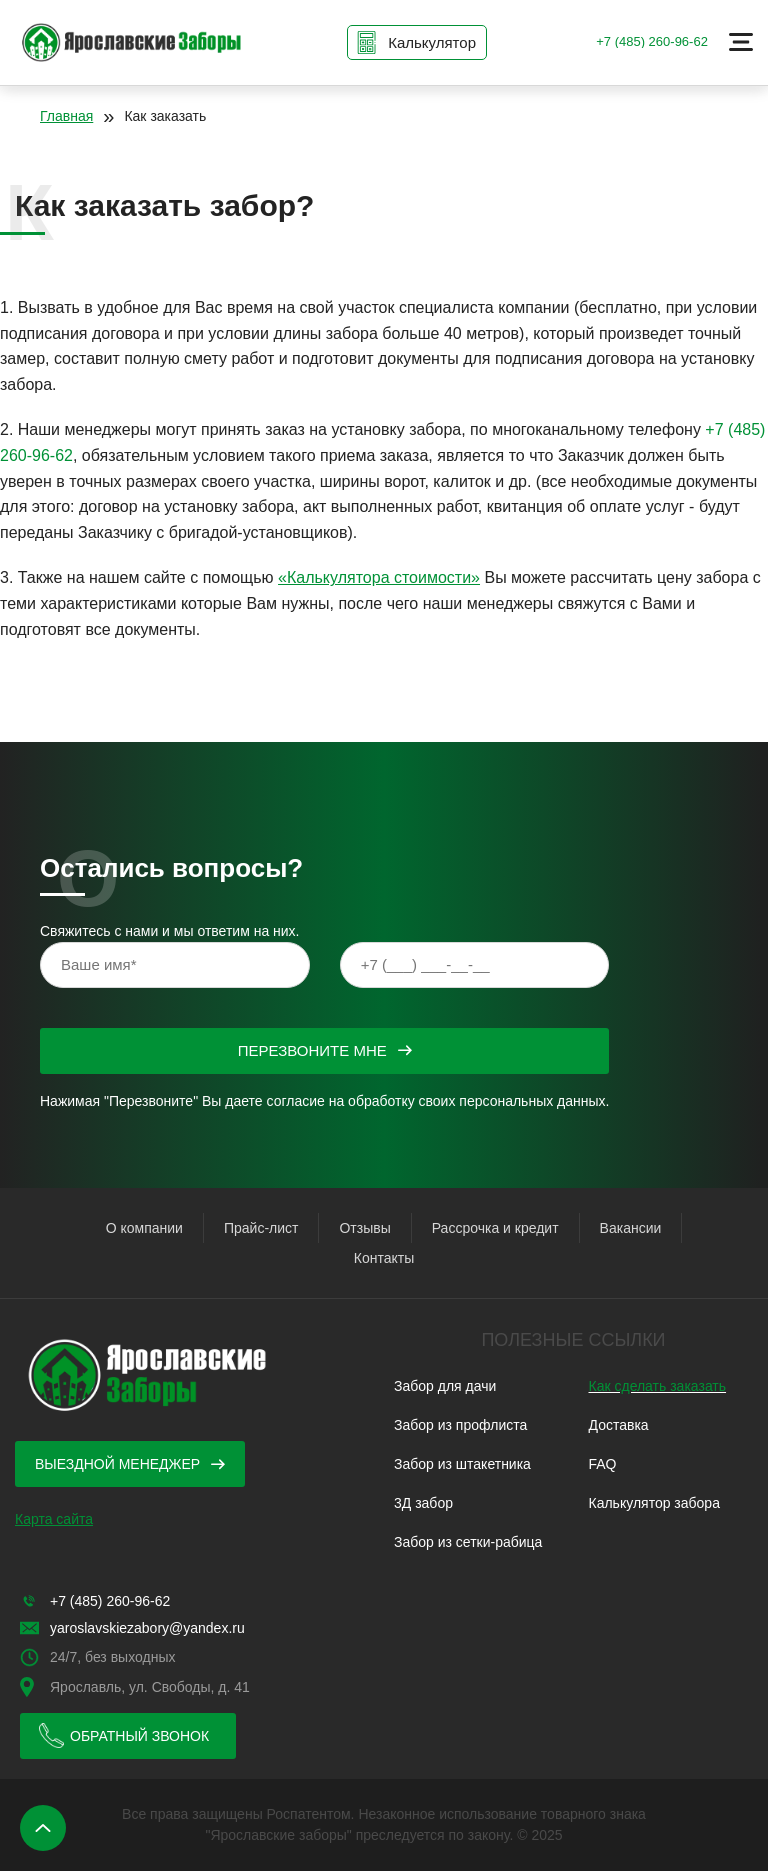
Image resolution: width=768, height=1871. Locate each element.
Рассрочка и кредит (495, 1228)
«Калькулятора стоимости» (379, 577)
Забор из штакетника (462, 1464)
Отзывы (364, 1228)
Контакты (384, 1258)
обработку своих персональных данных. (478, 1101)
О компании (144, 1228)
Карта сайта (54, 1519)
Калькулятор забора (654, 1503)
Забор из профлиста (460, 1425)
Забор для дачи (445, 1386)
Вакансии (631, 1228)
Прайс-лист (261, 1228)
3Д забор (423, 1503)
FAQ (603, 1464)
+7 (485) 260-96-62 (652, 41)
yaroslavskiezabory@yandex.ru (147, 1628)
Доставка (619, 1425)
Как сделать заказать (658, 1386)
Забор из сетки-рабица (468, 1542)
